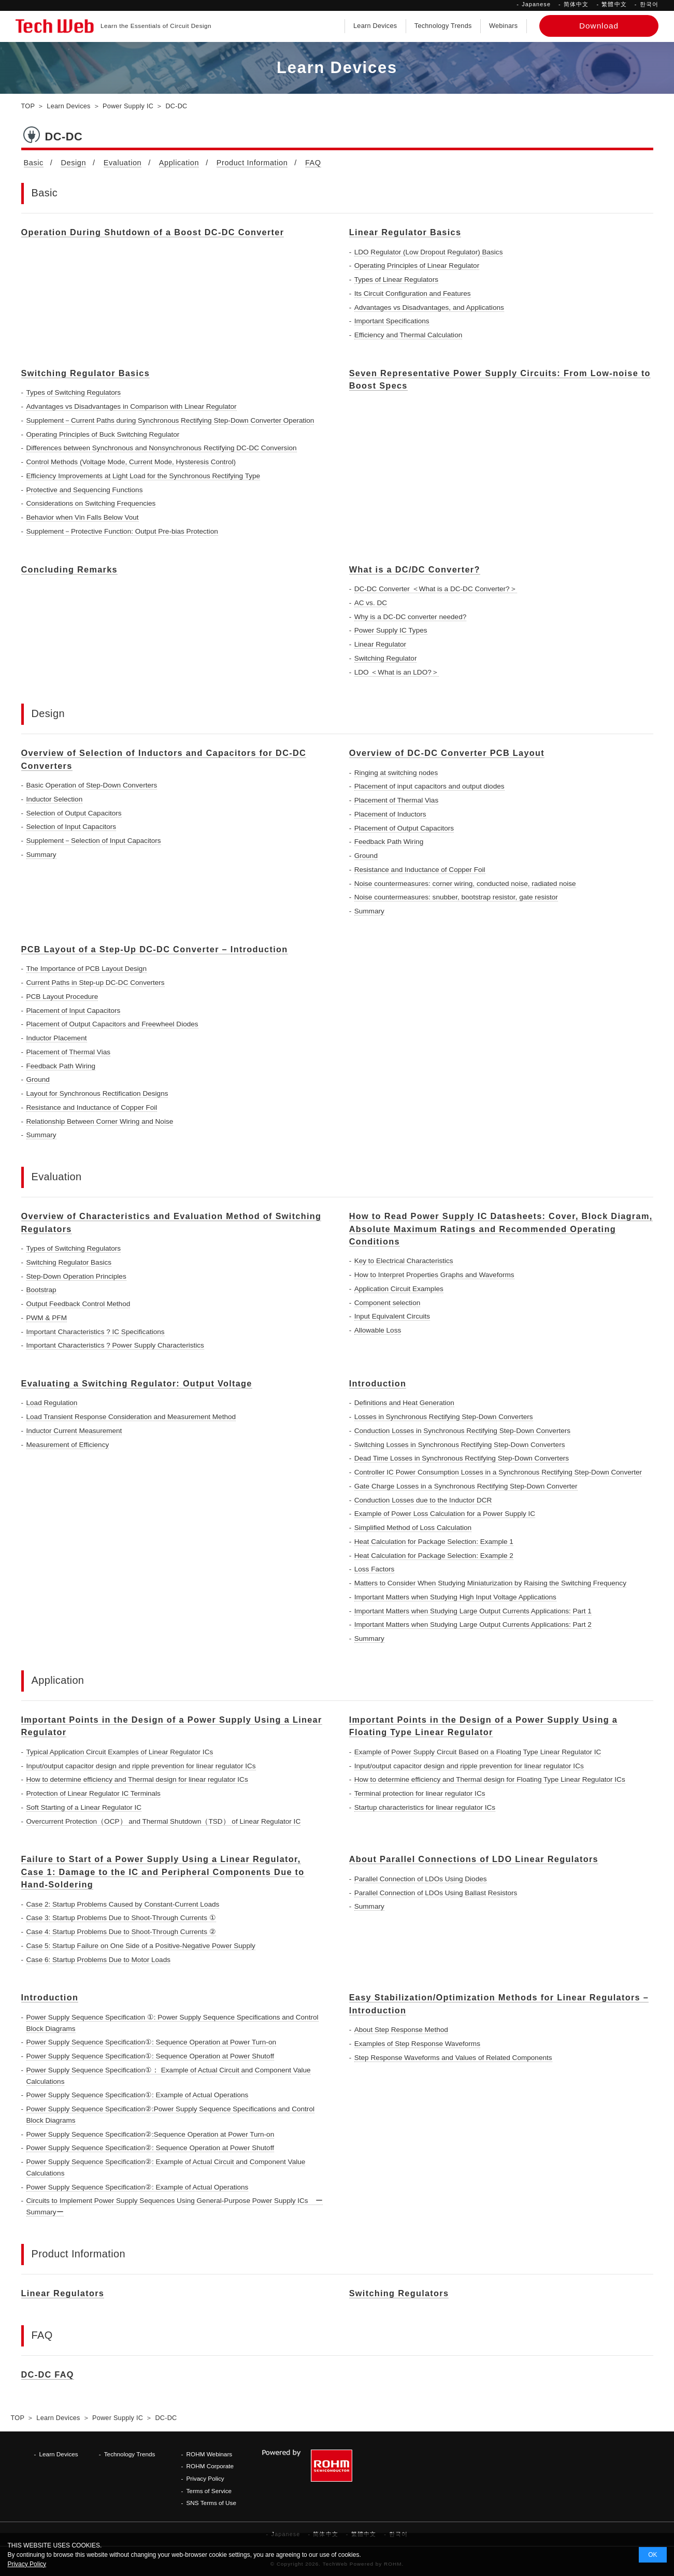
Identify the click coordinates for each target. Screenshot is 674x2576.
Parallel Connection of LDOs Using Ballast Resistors (436, 1893)
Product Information (252, 163)
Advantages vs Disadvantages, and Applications (429, 307)
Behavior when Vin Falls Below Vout (82, 517)
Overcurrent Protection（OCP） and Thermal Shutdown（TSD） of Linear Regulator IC (163, 1821)
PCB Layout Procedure (62, 996)
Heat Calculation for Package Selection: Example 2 (433, 1555)
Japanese (536, 4)
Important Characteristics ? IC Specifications (95, 1332)
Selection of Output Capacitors (74, 813)
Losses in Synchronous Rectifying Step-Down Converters (443, 1417)
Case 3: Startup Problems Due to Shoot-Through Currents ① (121, 1918)
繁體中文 (613, 4)
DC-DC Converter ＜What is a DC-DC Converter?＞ (435, 589)
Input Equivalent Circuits (392, 1316)
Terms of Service (209, 2490)
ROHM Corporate (210, 2466)
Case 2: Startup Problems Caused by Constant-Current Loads (123, 1904)
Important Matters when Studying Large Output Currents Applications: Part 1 (473, 1611)
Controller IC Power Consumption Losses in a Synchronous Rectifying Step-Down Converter (498, 1472)
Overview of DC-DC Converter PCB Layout (446, 752)
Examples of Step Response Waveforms (417, 2044)
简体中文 (576, 4)
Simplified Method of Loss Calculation (412, 1528)
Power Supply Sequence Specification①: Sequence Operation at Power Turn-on (151, 2042)
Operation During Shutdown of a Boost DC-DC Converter (152, 232)
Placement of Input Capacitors (73, 1010)
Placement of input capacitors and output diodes (429, 786)
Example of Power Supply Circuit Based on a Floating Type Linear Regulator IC (477, 1752)
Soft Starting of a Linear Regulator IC (84, 1807)
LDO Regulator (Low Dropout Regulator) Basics (428, 252)
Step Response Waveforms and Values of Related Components (453, 2058)
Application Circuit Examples (398, 1289)
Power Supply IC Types (390, 630)
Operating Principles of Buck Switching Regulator (103, 434)
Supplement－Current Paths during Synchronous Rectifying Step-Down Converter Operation (170, 420)
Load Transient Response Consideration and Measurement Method (131, 1417)
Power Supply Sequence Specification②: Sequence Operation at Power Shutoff (150, 2148)
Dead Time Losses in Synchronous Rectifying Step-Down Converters (461, 1458)
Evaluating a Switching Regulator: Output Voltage (136, 1383)
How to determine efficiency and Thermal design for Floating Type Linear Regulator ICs (489, 1779)
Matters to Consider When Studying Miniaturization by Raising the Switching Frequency (490, 1583)
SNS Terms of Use (211, 2502)
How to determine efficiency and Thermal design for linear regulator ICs (137, 1779)
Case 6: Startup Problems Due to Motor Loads (98, 1960)
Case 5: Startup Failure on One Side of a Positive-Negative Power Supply (140, 1946)
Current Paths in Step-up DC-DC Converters (95, 982)
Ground (366, 856)
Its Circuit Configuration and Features (412, 293)
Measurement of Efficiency (67, 1445)
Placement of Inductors (390, 814)
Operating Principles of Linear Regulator (417, 265)
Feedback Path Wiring (389, 842)
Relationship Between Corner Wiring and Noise (100, 1121)
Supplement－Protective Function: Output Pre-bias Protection (122, 531)
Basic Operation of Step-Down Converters (91, 785)
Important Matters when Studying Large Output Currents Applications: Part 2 (473, 1624)
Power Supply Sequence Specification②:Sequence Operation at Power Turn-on (150, 2134)
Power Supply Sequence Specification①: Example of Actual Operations (137, 2095)
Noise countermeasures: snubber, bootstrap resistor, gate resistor (456, 897)
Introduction (378, 1383)
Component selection (387, 1303)
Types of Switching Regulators (73, 392)
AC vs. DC (370, 603)
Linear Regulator (380, 644)
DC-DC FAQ (47, 2374)
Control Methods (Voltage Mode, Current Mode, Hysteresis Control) (131, 462)
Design (73, 163)
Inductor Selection (54, 799)
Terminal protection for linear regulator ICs (419, 1793)
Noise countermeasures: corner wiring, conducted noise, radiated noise (465, 884)
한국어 (649, 4)
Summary (41, 854)
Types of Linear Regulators (396, 279)
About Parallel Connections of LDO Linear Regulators (473, 1859)
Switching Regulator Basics (85, 373)
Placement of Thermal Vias (396, 800)
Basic (34, 163)
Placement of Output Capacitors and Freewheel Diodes (112, 1024)
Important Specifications (391, 321)
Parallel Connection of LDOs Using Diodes (420, 1879)
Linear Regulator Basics (405, 232)
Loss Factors (374, 1569)
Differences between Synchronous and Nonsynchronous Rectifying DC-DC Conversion (161, 448)
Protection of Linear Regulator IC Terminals (93, 1793)
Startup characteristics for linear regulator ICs (424, 1807)
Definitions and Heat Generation (404, 1403)
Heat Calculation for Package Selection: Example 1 (433, 1541)
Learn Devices (375, 26)
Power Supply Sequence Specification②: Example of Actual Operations (137, 2187)
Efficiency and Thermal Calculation (408, 335)
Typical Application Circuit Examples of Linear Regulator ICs (119, 1752)
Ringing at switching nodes (396, 773)
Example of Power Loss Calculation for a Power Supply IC (444, 1514)
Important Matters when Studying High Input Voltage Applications (455, 1597)
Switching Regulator (385, 658)
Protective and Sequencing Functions (84, 490)
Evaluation (123, 163)
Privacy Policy (205, 2478)
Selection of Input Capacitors (71, 827)
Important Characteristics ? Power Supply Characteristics (115, 1345)
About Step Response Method (401, 2030)
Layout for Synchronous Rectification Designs (97, 1093)
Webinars (503, 26)
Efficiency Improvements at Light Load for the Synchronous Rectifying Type (143, 476)
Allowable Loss (377, 1330)
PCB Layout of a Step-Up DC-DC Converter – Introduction (154, 949)
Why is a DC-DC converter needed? (410, 617)
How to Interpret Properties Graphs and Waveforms (434, 1275)
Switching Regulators (399, 2293)
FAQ (313, 163)
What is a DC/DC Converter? (414, 569)
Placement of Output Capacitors (404, 828)
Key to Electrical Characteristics (403, 1261)
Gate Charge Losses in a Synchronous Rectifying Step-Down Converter (466, 1486)
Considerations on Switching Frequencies (91, 503)
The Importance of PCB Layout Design (86, 968)
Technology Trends (443, 26)
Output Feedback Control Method (78, 1304)
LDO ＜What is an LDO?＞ (396, 672)
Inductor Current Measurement (74, 1431)
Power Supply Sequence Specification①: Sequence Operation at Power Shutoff (150, 2056)
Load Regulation (52, 1403)
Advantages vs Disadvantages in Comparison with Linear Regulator (131, 406)
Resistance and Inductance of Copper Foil (419, 870)
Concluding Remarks (69, 569)
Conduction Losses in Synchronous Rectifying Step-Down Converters (462, 1431)
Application (179, 163)
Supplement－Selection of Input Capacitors (93, 841)
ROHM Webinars (209, 2454)
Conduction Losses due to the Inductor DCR (423, 1500)
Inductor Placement (56, 1038)
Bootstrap (41, 1290)
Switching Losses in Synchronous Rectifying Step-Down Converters (459, 1445)
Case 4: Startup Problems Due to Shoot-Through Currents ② (121, 1932)
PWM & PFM (46, 1318)
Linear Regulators (63, 2293)
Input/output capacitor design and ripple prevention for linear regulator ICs (141, 1766)
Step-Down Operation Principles (76, 1276)
